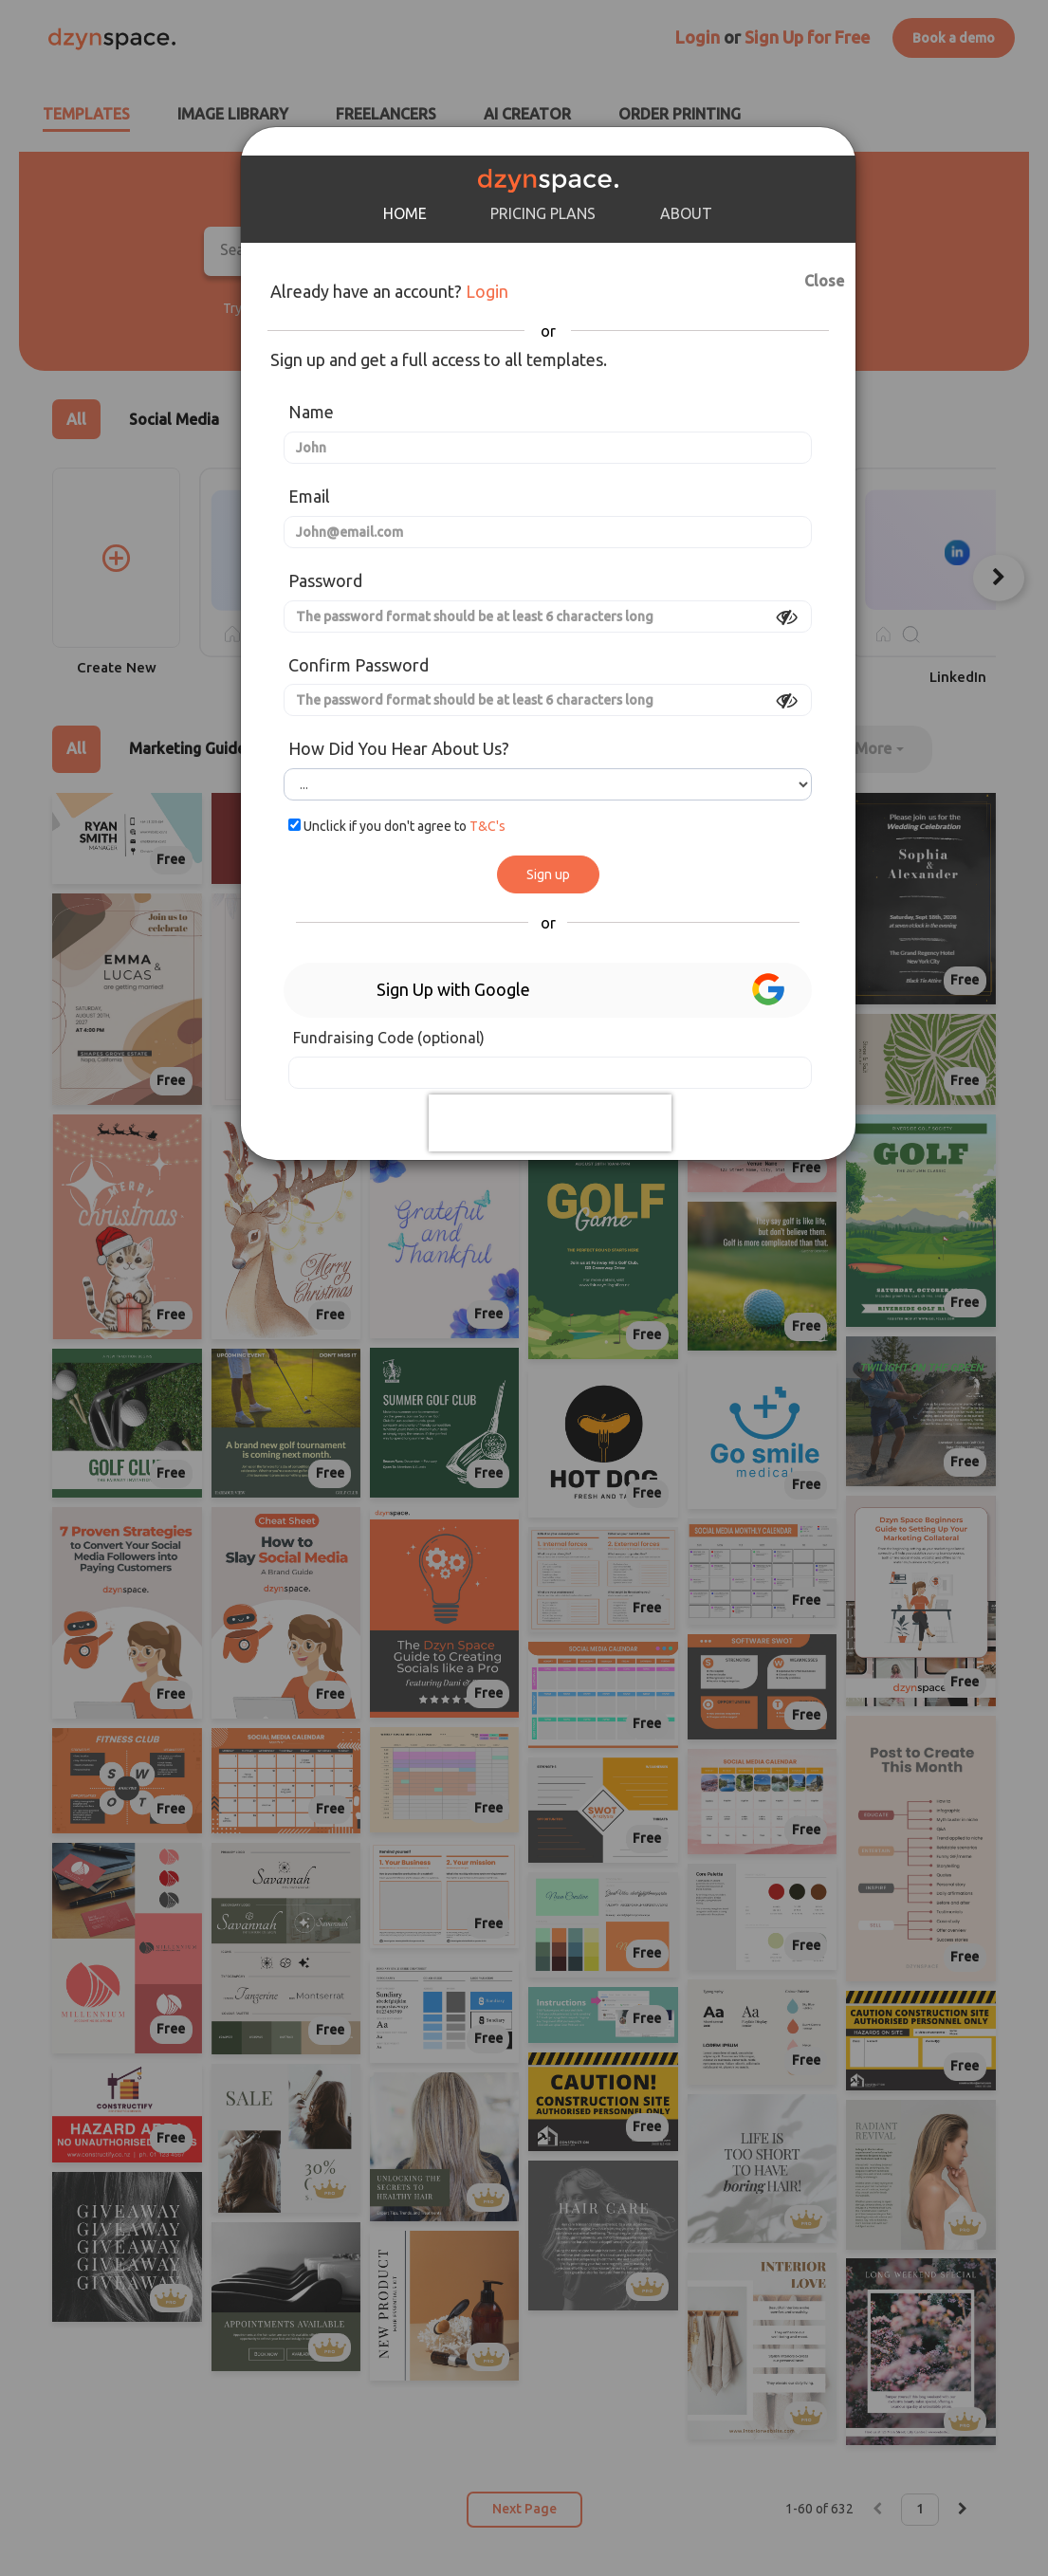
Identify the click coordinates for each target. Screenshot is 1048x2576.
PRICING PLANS (543, 213)
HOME (405, 213)
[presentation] (550, 1123)
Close (808, 277)
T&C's (487, 826)
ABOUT (686, 213)
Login (487, 291)
